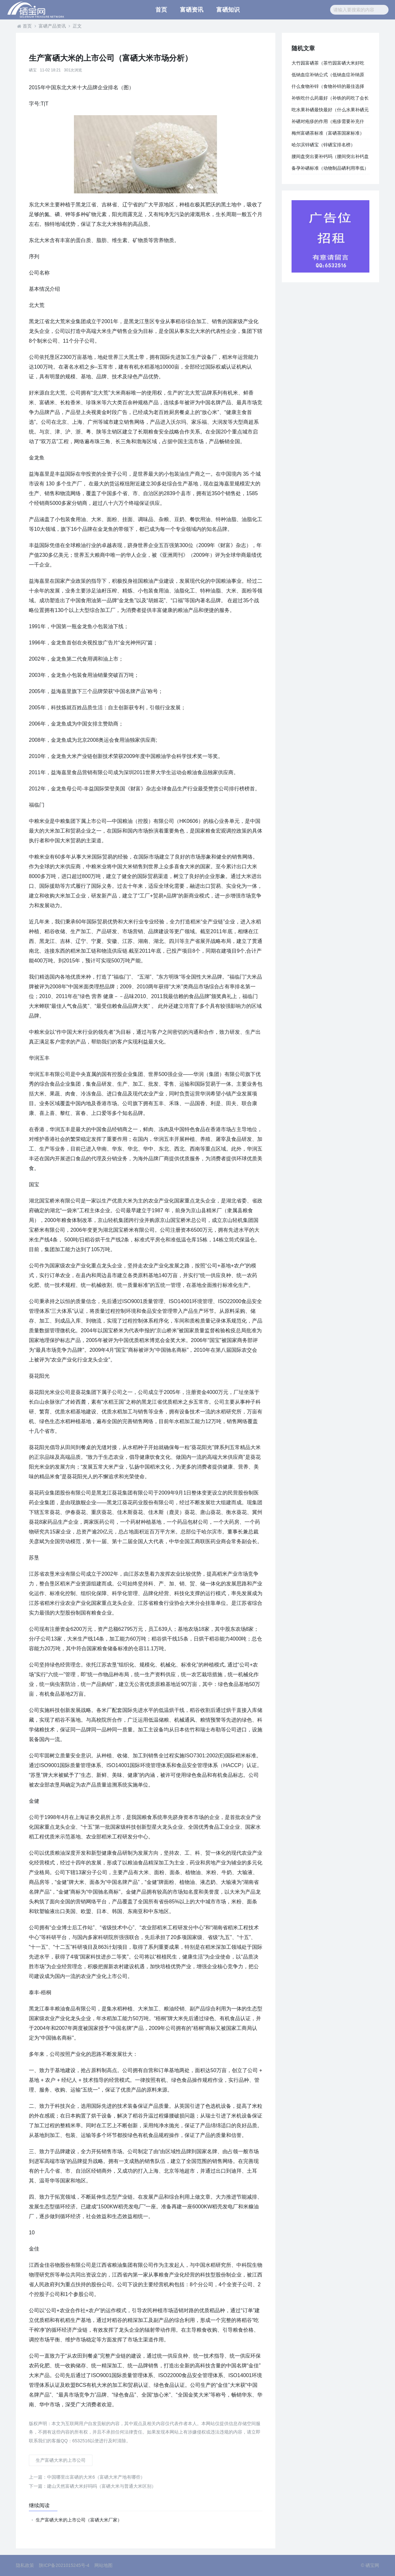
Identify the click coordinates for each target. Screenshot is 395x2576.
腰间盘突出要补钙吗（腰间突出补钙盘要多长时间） (330, 158)
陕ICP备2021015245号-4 (64, 2565)
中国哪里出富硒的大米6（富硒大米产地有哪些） (87, 2477)
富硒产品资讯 (52, 26)
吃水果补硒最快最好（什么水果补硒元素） (330, 111)
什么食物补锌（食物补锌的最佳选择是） (328, 88)
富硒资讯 (191, 9)
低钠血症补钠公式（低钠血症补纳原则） (328, 76)
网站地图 (103, 2565)
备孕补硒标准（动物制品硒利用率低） (330, 168)
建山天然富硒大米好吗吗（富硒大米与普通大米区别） (92, 2486)
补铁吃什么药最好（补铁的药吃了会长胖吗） (330, 99)
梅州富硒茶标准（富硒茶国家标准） (328, 133)
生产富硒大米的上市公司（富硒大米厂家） (79, 2519)
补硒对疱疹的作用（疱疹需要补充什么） (328, 123)
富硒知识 (228, 9)
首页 (161, 9)
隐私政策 (25, 2565)
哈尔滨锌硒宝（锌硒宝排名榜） (323, 144)
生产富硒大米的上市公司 (61, 2460)
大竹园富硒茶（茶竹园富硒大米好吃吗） (328, 64)
